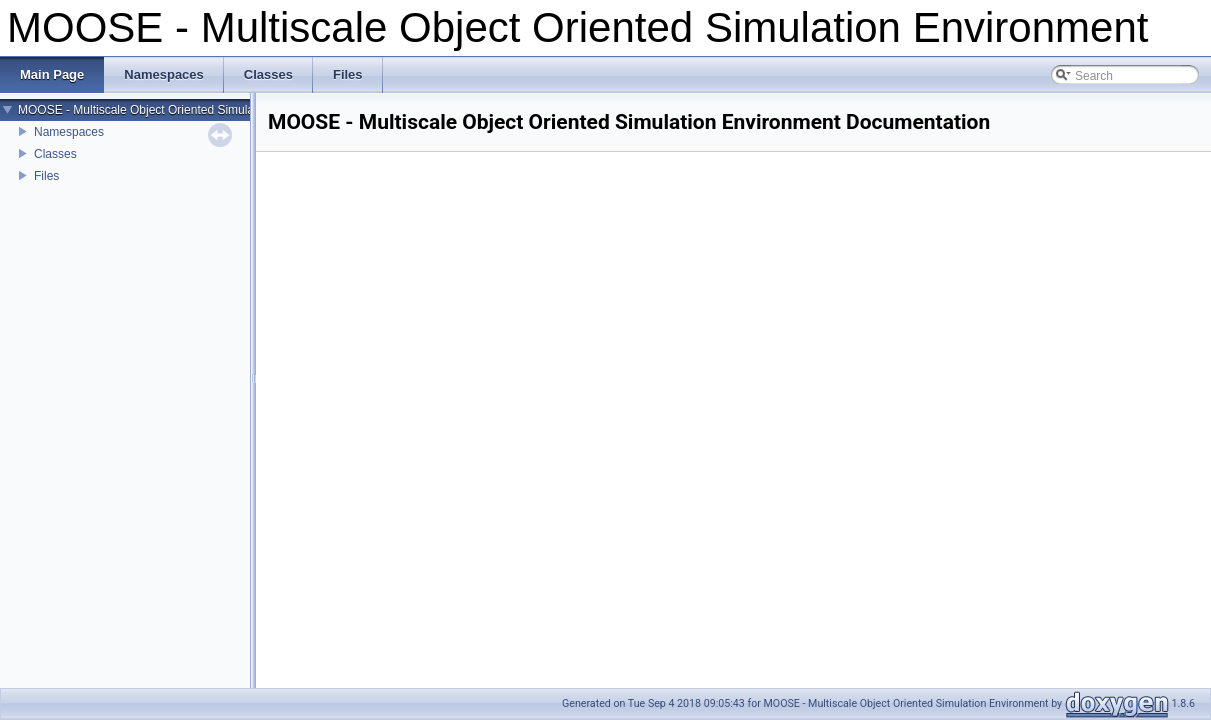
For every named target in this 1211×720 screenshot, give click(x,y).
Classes (55, 154)
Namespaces (69, 132)
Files (46, 176)
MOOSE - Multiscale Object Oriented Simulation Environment (181, 110)
